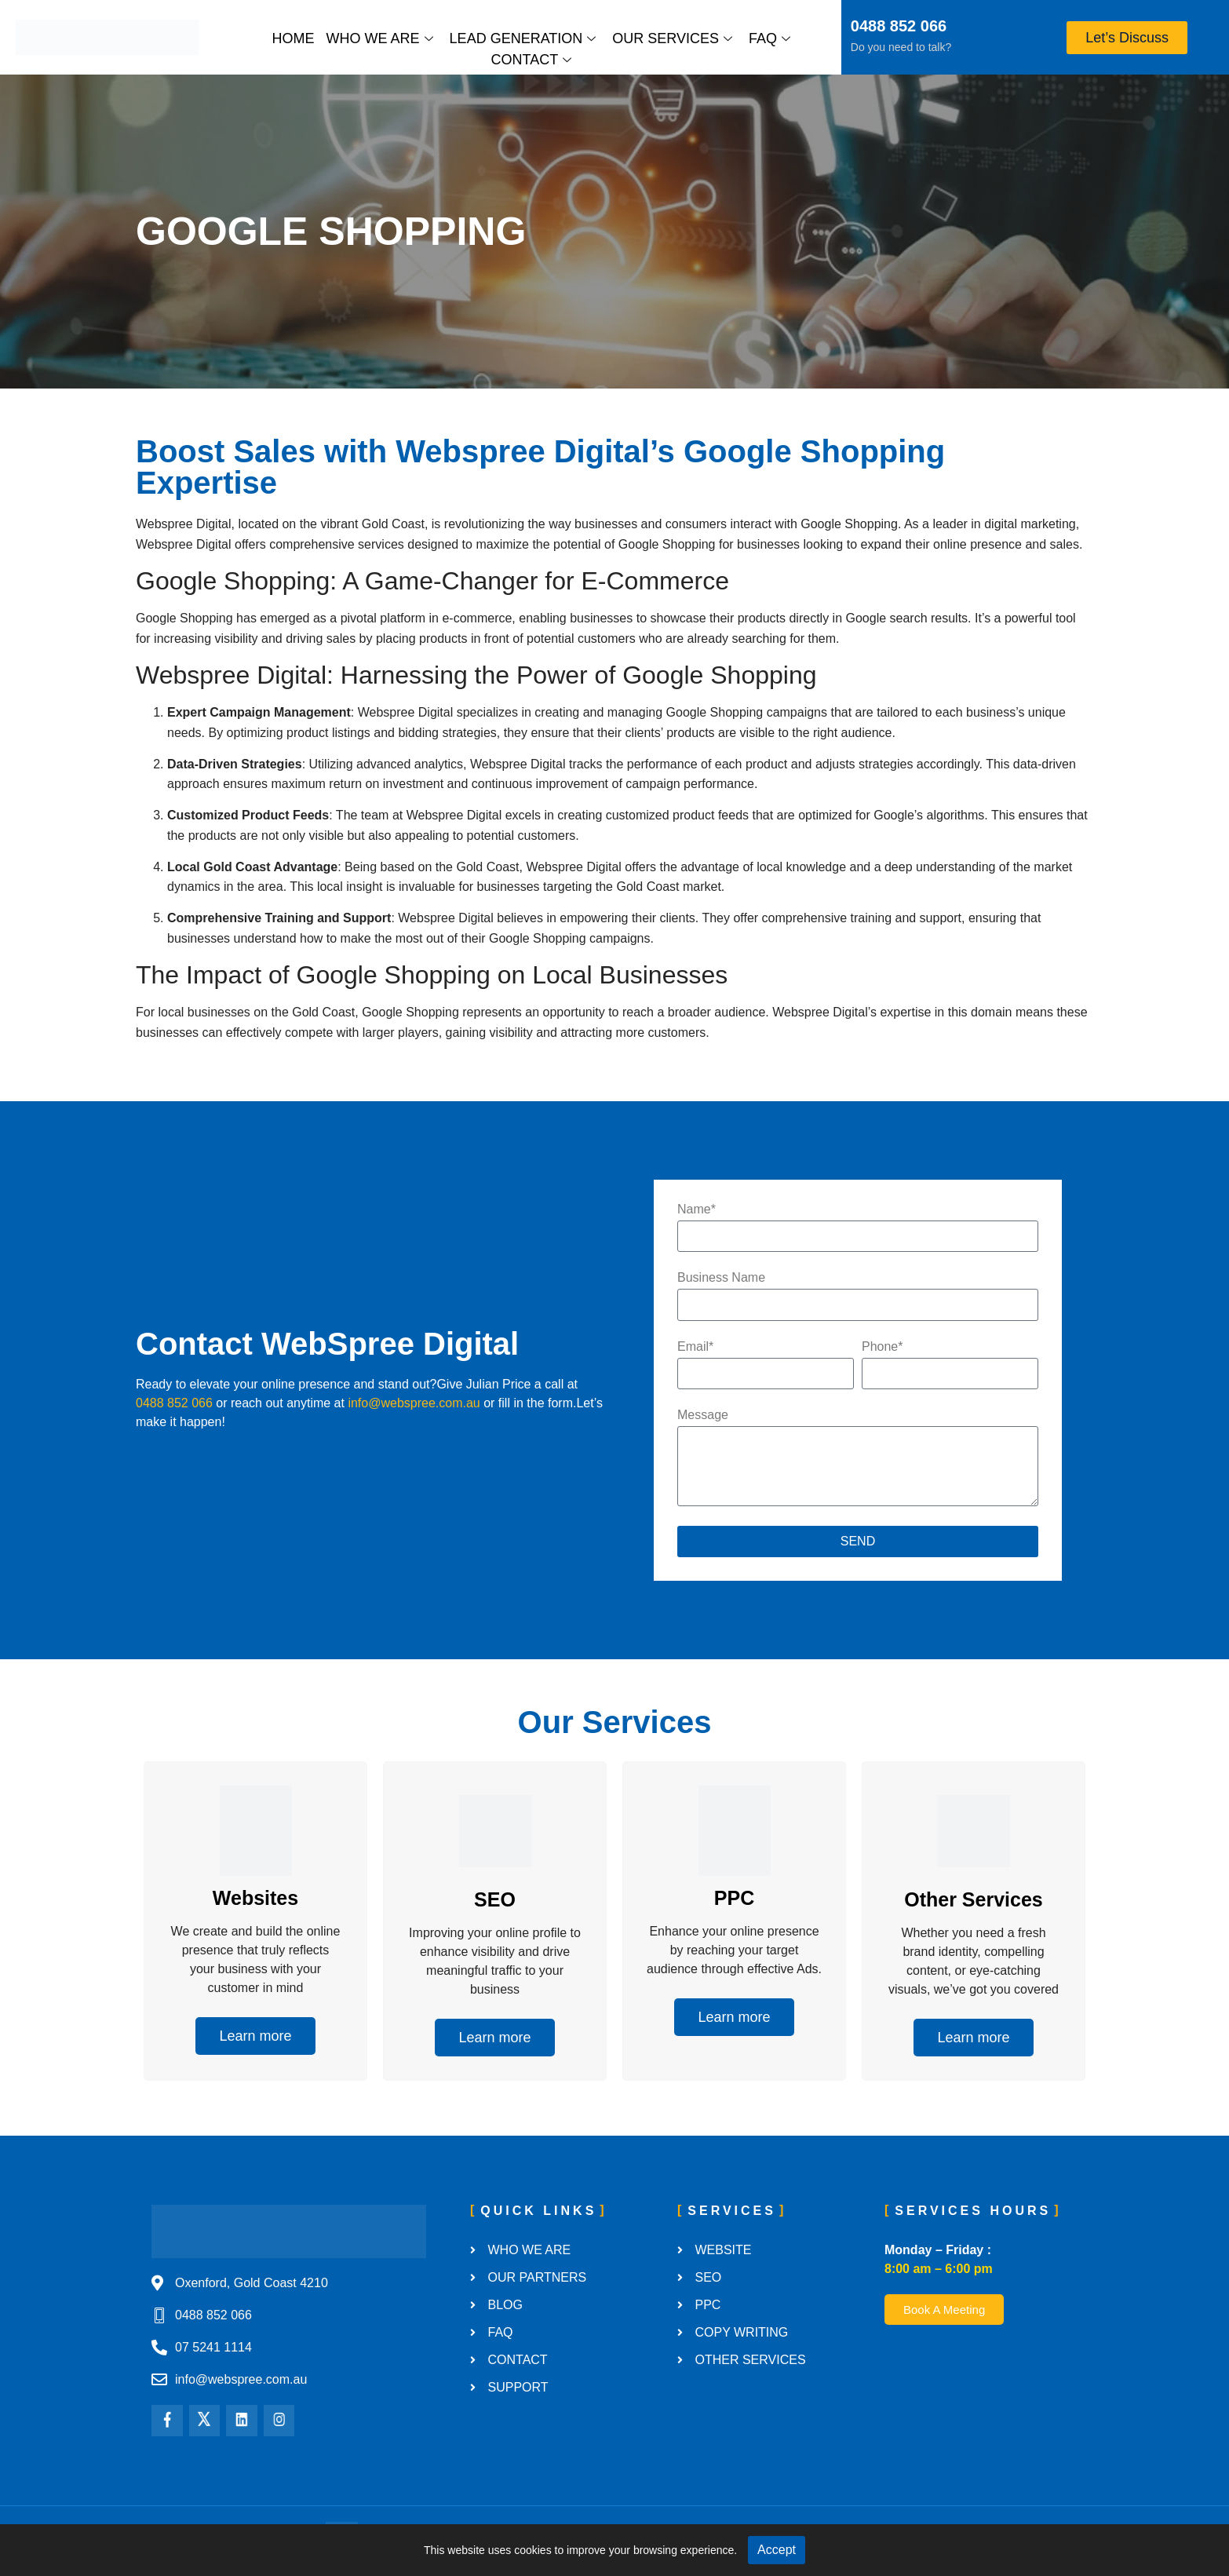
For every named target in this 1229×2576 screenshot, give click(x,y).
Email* (695, 1347)
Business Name (721, 1278)
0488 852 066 (898, 26)
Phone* (882, 1347)
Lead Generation (523, 38)
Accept (776, 2549)
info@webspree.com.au (414, 1403)
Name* (696, 1209)
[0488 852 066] (830, 28)
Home (293, 38)
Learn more (255, 2036)
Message (702, 1415)
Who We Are (379, 38)
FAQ (769, 38)
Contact (531, 60)
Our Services (672, 38)
